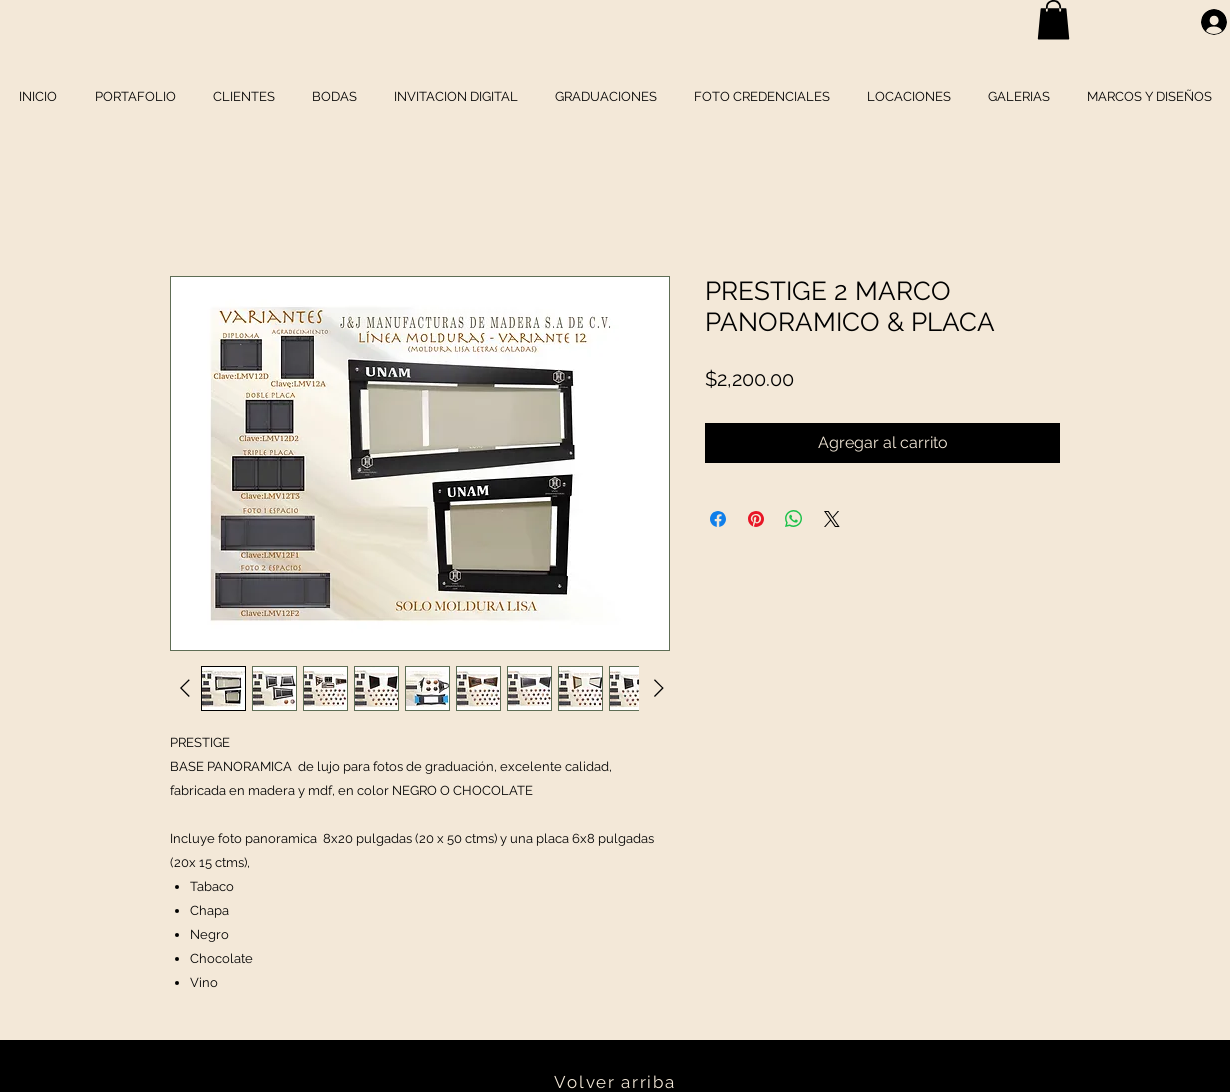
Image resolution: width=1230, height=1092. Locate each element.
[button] (1053, 19)
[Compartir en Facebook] (718, 519)
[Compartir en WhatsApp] (794, 519)
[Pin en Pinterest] (756, 519)
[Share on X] (832, 519)
